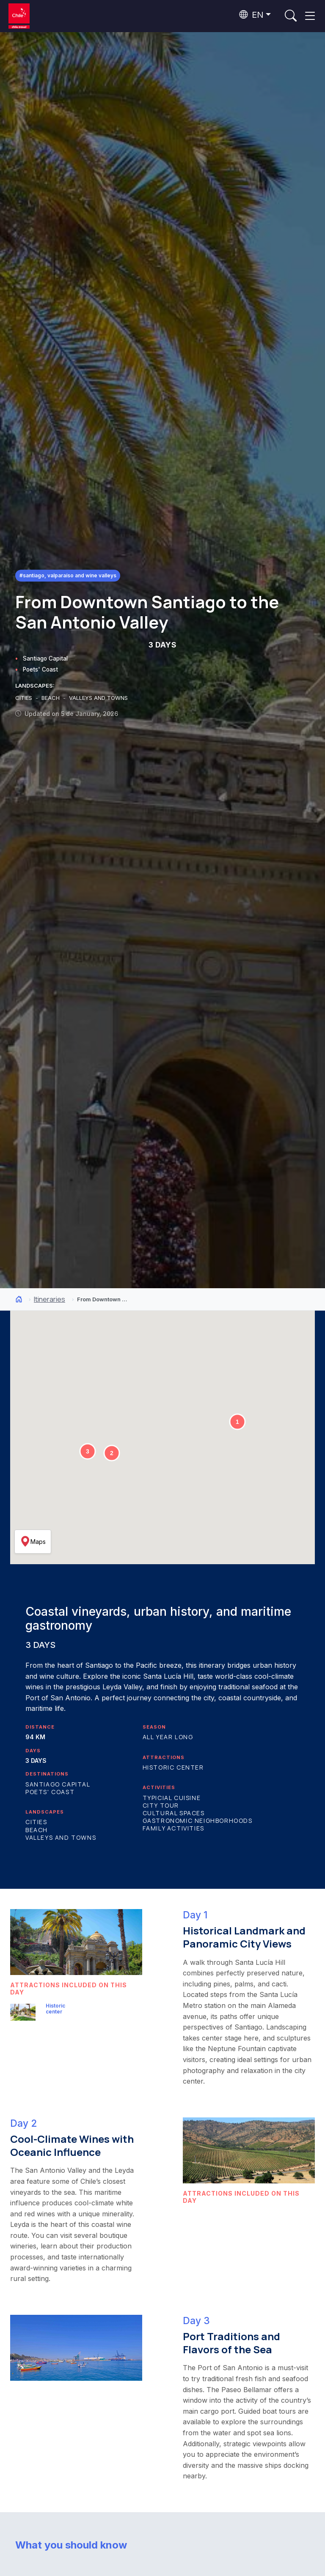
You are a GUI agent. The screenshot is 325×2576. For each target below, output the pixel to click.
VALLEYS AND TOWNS (98, 697)
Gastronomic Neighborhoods (198, 1821)
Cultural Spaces (174, 1813)
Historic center (173, 1767)
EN (251, 15)
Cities (36, 1822)
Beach (36, 1830)
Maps (33, 1541)
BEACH (51, 697)
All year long (168, 1737)
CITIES (24, 697)
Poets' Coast (40, 669)
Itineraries (49, 1299)
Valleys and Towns (60, 1837)
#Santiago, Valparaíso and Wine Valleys (67, 575)
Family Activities (173, 1828)
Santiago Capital (45, 658)
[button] (237, 1421)
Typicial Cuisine (172, 1798)
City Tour (161, 1805)
